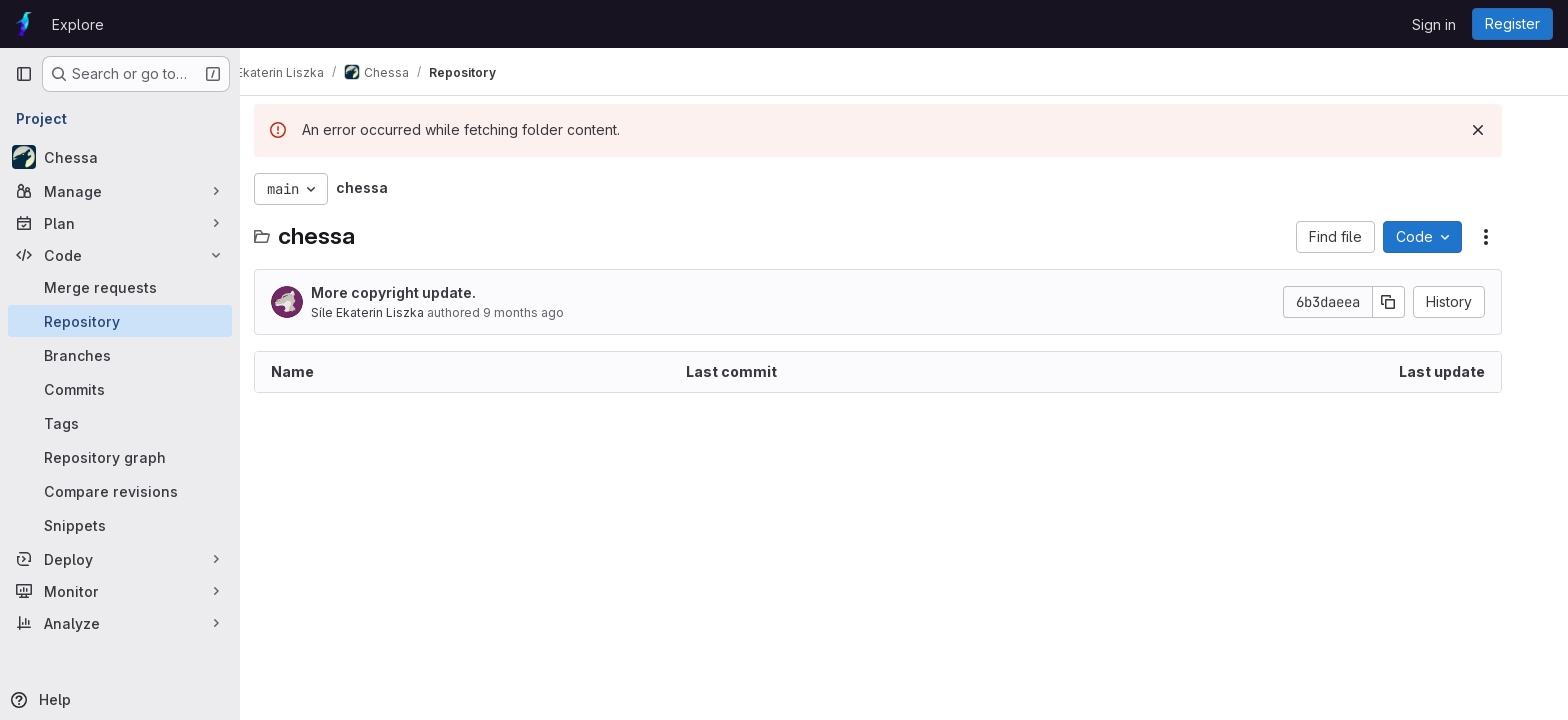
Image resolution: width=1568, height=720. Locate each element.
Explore (78, 24)
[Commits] (120, 389)
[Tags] (120, 423)
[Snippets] (120, 525)
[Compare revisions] (120, 491)
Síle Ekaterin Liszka (393, 312)
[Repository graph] (120, 457)
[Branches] (120, 355)
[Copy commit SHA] (1415, 302)
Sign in (1434, 24)
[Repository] (120, 321)
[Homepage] (23, 24)
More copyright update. (419, 292)
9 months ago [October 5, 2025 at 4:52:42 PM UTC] (549, 312)
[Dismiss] (1504, 130)
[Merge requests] (120, 287)
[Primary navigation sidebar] (24, 74)
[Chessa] (120, 157)
